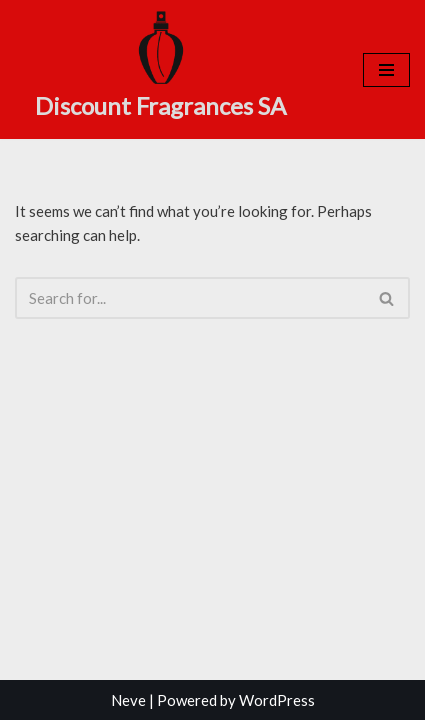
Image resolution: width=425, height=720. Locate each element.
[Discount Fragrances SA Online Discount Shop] (160, 67)
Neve (128, 700)
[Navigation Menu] (386, 70)
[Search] (190, 298)
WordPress (277, 700)
